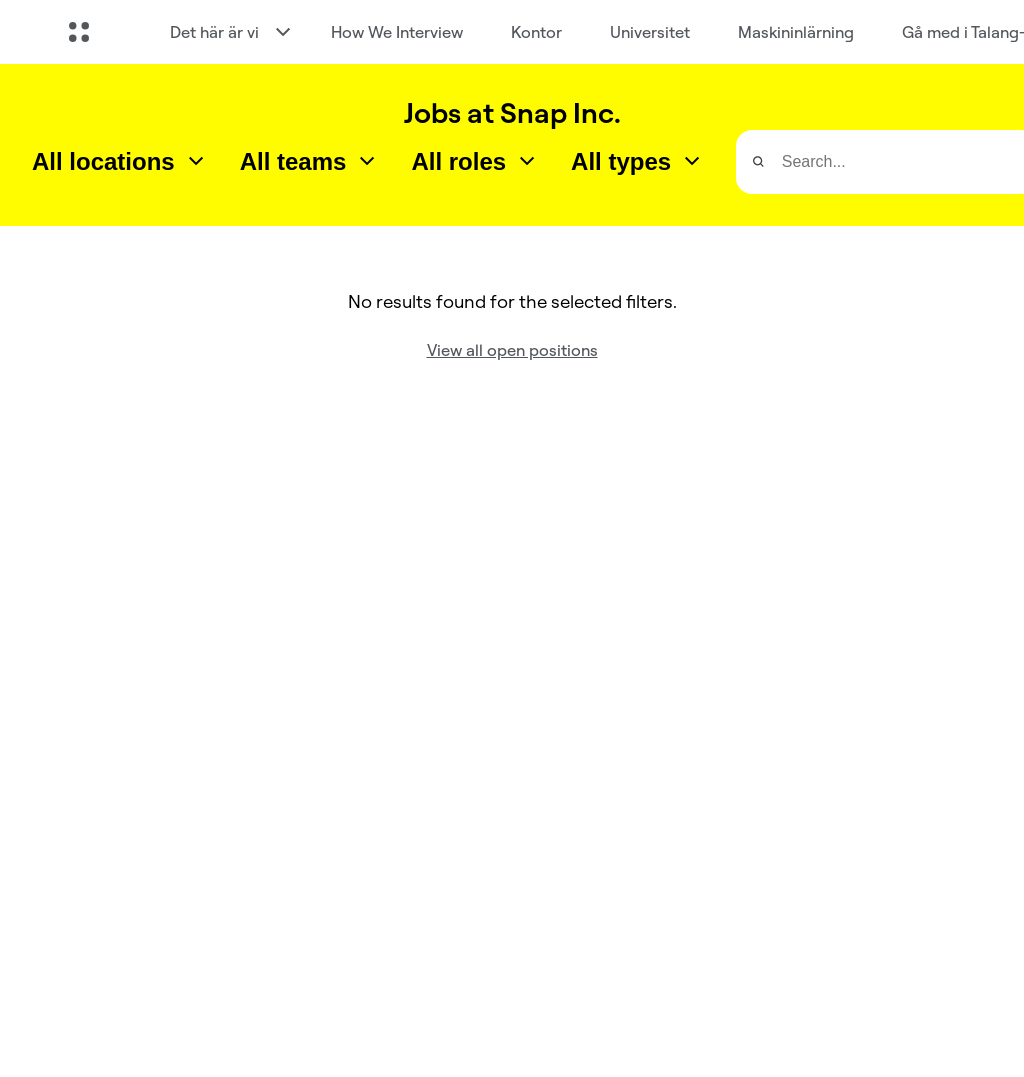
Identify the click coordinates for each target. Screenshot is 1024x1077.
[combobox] (120, 162)
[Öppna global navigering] (79, 32)
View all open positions (512, 350)
